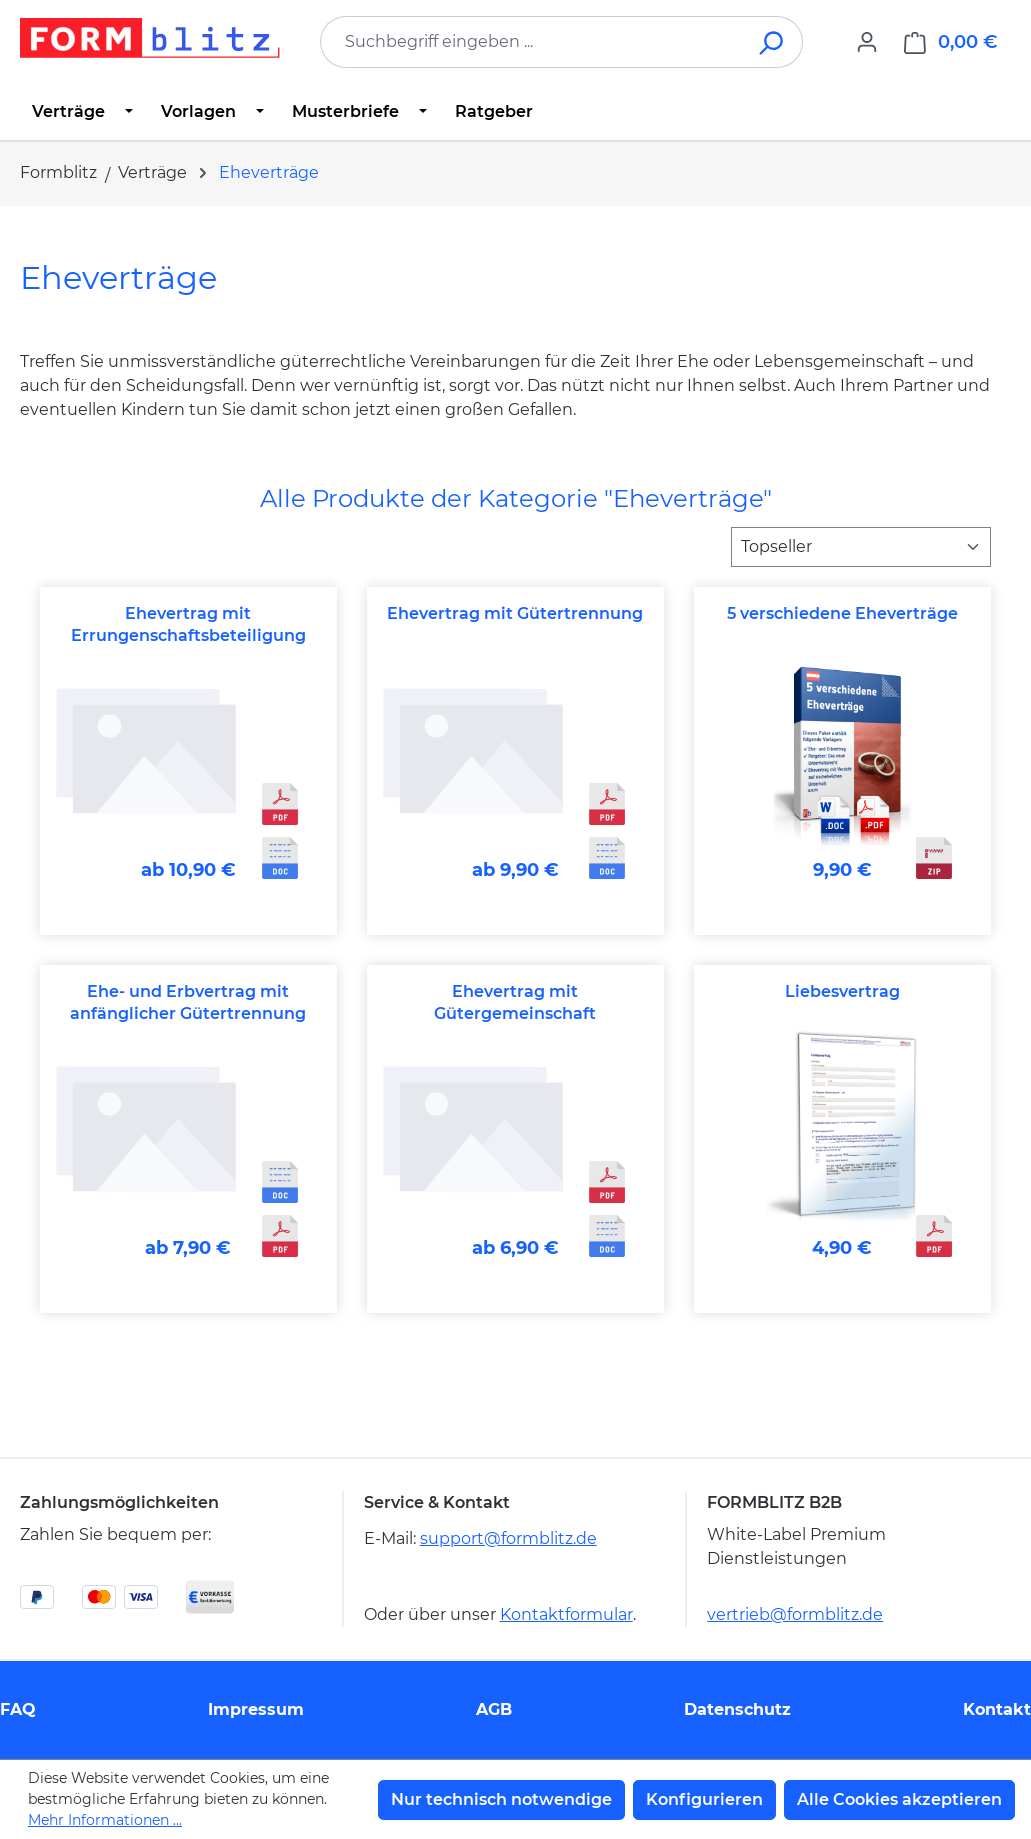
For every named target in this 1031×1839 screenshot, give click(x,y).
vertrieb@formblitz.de (795, 1614)
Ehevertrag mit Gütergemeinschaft (515, 1002)
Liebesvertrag (842, 991)
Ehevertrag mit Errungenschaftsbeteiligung (188, 624)
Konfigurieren (704, 1799)
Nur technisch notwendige (501, 1799)
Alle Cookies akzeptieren (899, 1799)
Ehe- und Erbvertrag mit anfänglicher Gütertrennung (188, 1002)
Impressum (256, 1709)
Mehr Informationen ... (105, 1820)
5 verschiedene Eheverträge (842, 613)
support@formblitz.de (508, 1538)
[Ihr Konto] (867, 42)
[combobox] (531, 42)
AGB (494, 1709)
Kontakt (997, 1709)
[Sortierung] (861, 547)
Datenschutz (737, 1709)
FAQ (18, 1709)
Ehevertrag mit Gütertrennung (515, 613)
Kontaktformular (566, 1614)
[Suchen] (772, 42)
